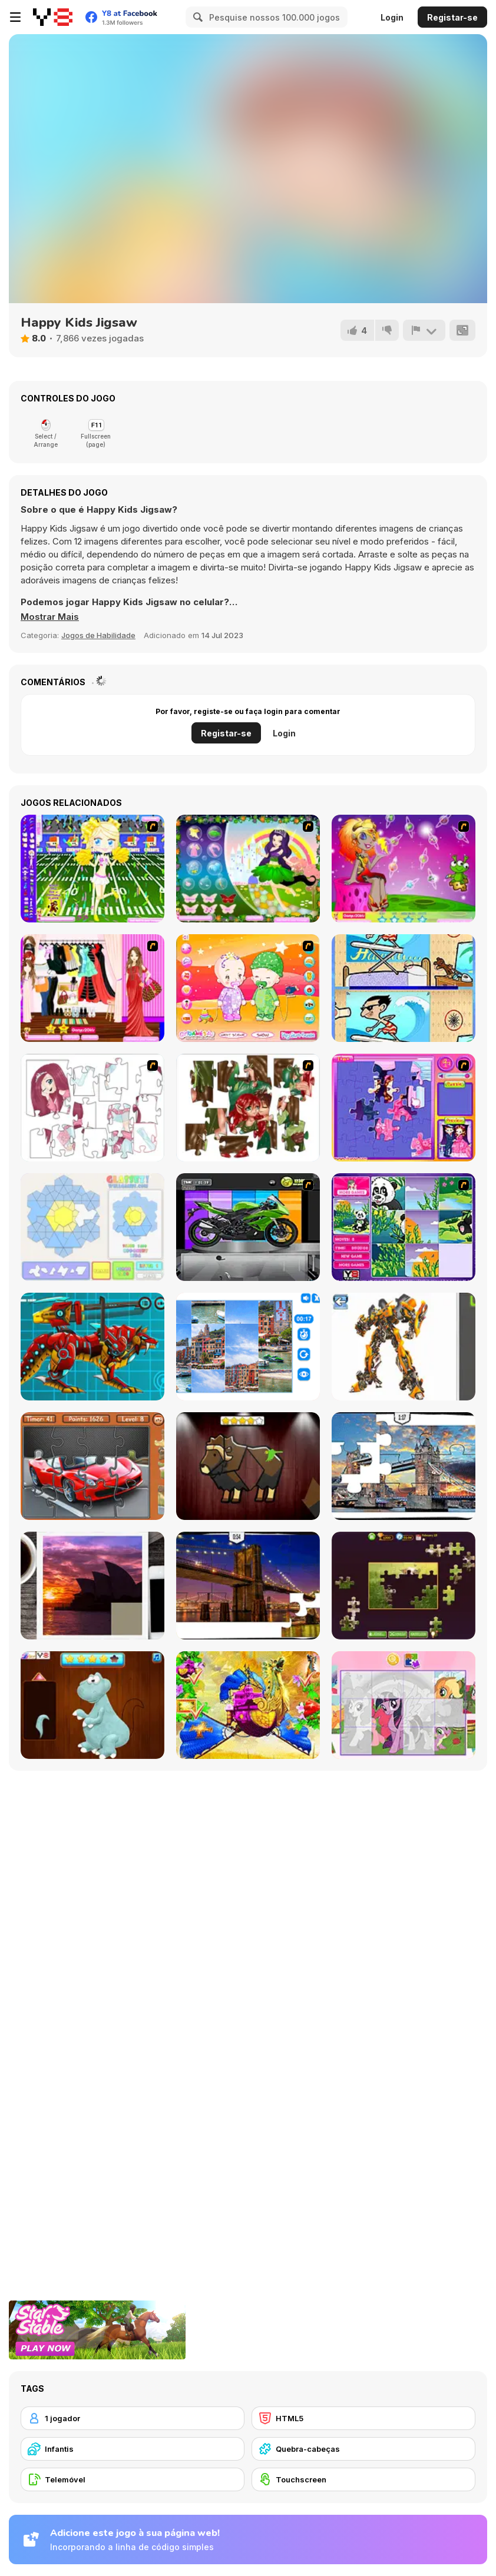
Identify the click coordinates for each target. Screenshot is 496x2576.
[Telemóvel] (132, 2479)
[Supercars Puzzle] (92, 1466)
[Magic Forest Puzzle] (403, 1227)
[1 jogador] (132, 2418)
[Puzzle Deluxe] (248, 1346)
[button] (50, 616)
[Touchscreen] (363, 2479)
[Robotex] (403, 1346)
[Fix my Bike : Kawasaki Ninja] (248, 1227)
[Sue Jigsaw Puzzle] (403, 1107)
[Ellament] (248, 868)
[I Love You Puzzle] (248, 1107)
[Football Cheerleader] (92, 868)
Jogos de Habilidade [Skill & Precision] (98, 635)
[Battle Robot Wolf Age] (92, 1346)
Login (392, 17)
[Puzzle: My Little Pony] (403, 1705)
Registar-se (452, 17)
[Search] (196, 17)
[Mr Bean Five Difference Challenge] (403, 988)
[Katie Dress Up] (92, 988)
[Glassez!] (92, 1227)
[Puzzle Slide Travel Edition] (92, 1585)
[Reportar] (424, 330)
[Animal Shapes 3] (248, 1466)
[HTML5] (363, 2418)
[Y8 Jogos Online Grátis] (52, 17)
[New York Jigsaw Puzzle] (248, 1585)
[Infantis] (132, 2449)
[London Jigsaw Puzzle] (403, 1466)
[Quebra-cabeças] (363, 2449)
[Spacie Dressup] (403, 868)
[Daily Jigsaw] (403, 1585)
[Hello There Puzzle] (92, 1107)
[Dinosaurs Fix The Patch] (92, 1705)
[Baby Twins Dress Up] (248, 988)
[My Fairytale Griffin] (248, 1705)
